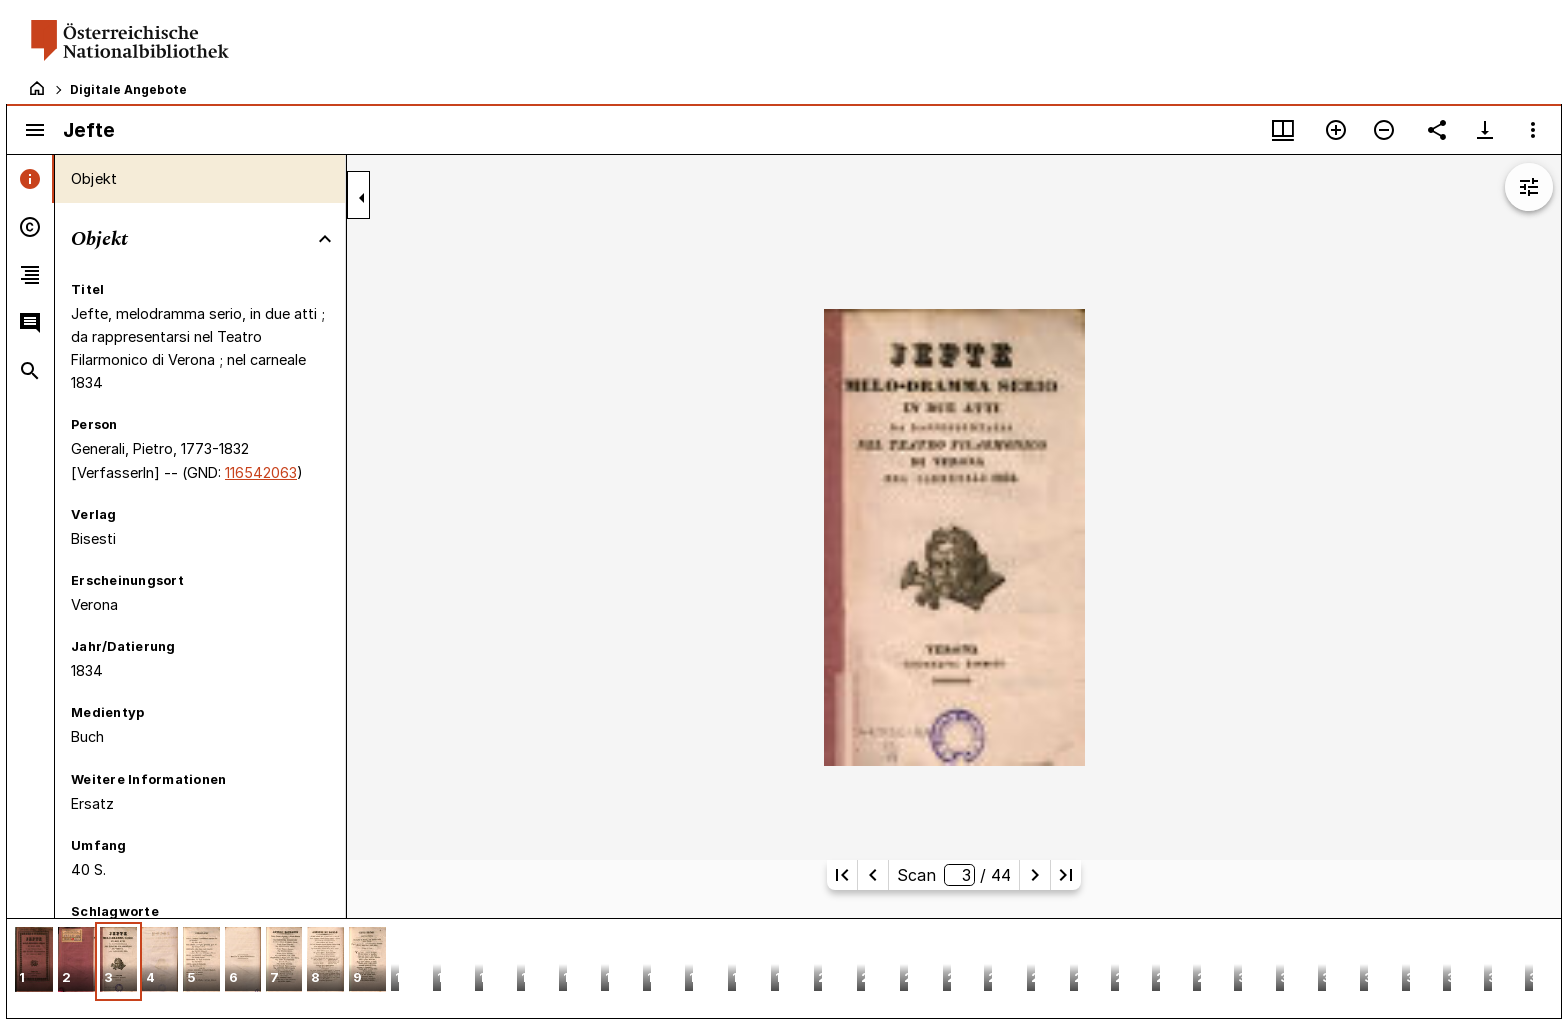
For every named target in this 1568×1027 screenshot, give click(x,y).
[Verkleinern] (1384, 130)
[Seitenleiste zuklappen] (362, 198)
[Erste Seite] (842, 875)
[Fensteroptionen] (1533, 130)
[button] (34, 961)
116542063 (261, 472)
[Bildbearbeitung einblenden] (1529, 187)
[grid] (784, 968)
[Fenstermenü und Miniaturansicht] (1283, 130)
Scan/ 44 (953, 875)
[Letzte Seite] (1066, 875)
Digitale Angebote (128, 89)
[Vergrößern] (1336, 130)
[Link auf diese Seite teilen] (1437, 130)
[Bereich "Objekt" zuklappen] (325, 239)
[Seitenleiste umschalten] (35, 130)
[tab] (30, 179)
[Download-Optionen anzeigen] (1485, 130)
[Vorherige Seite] (873, 875)
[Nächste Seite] (1035, 875)
